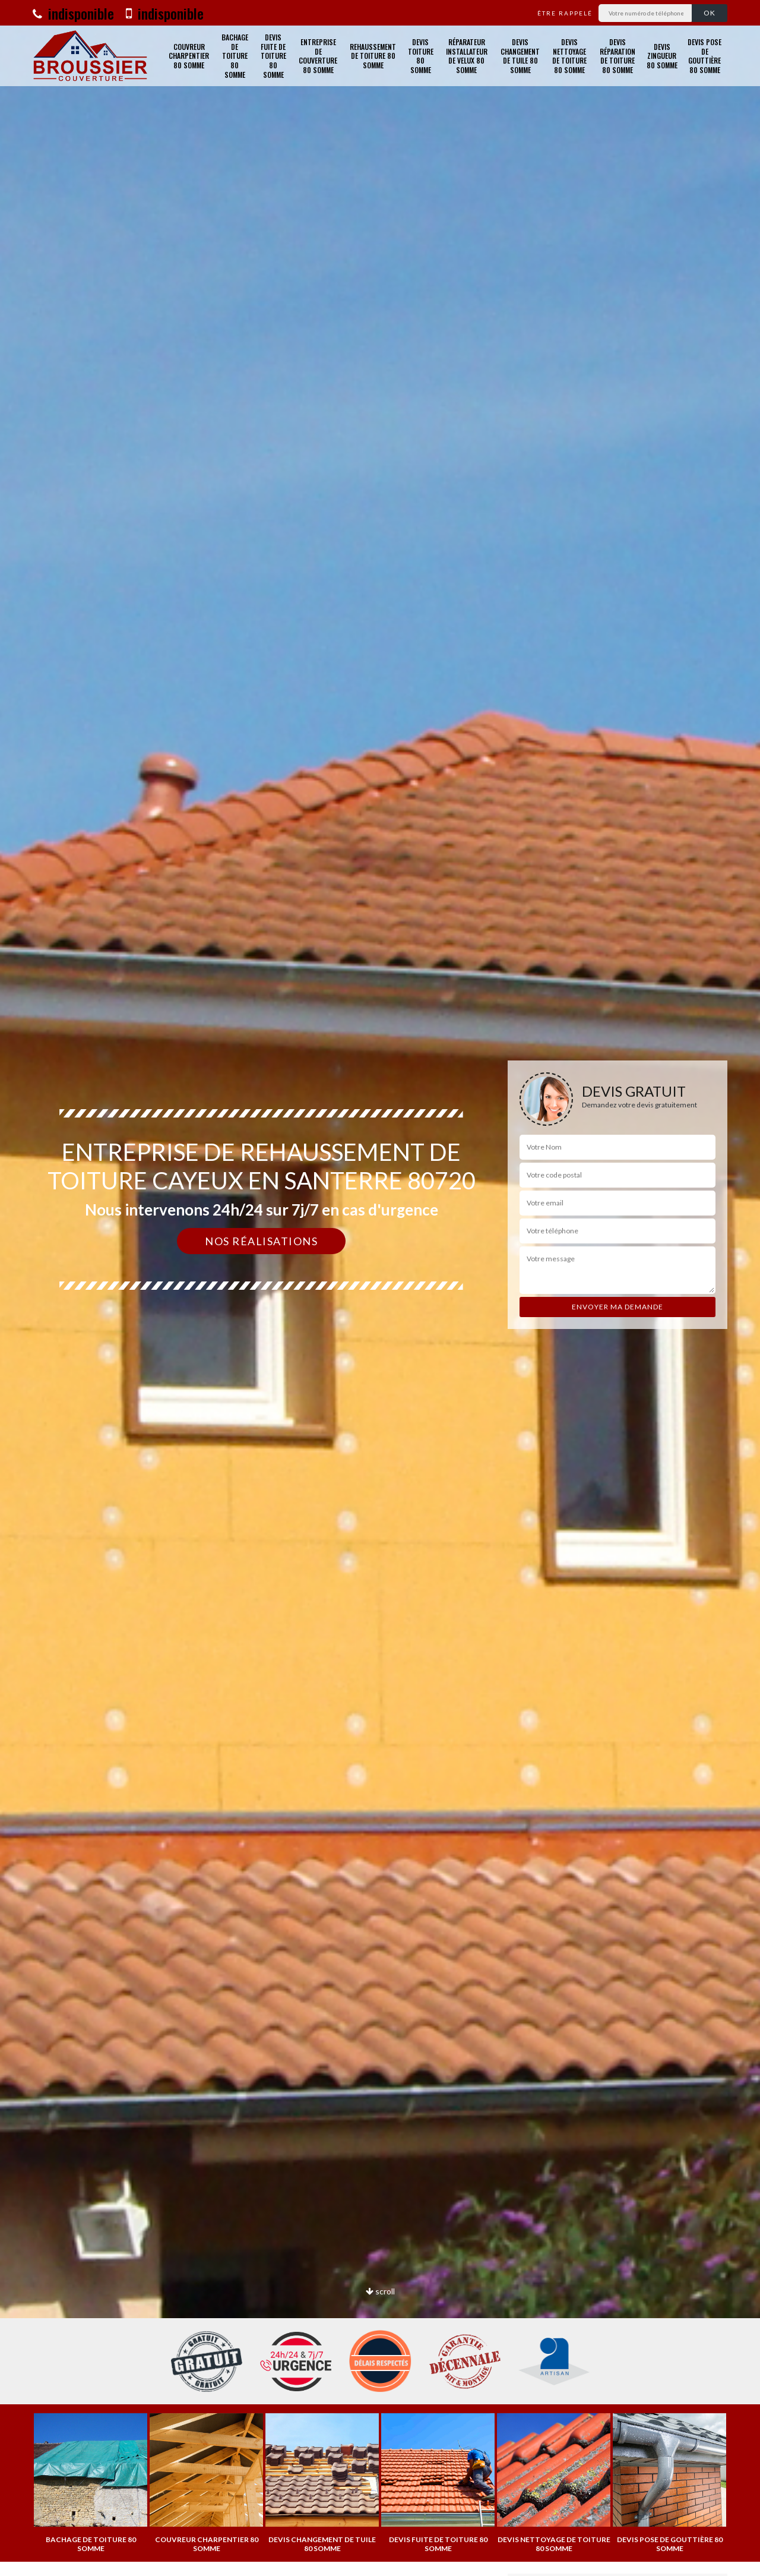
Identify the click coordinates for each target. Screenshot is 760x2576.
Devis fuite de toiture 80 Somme (273, 56)
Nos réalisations (261, 1241)
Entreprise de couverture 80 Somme (318, 56)
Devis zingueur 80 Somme (662, 56)
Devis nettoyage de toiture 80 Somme (569, 56)
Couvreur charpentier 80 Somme (189, 56)
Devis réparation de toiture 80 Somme (617, 56)
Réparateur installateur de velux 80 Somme (466, 56)
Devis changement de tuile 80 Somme (520, 56)
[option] (90, 2483)
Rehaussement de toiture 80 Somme (373, 56)
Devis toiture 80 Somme (420, 56)
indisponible (73, 13)
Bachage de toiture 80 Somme (234, 56)
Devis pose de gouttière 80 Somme (704, 56)
